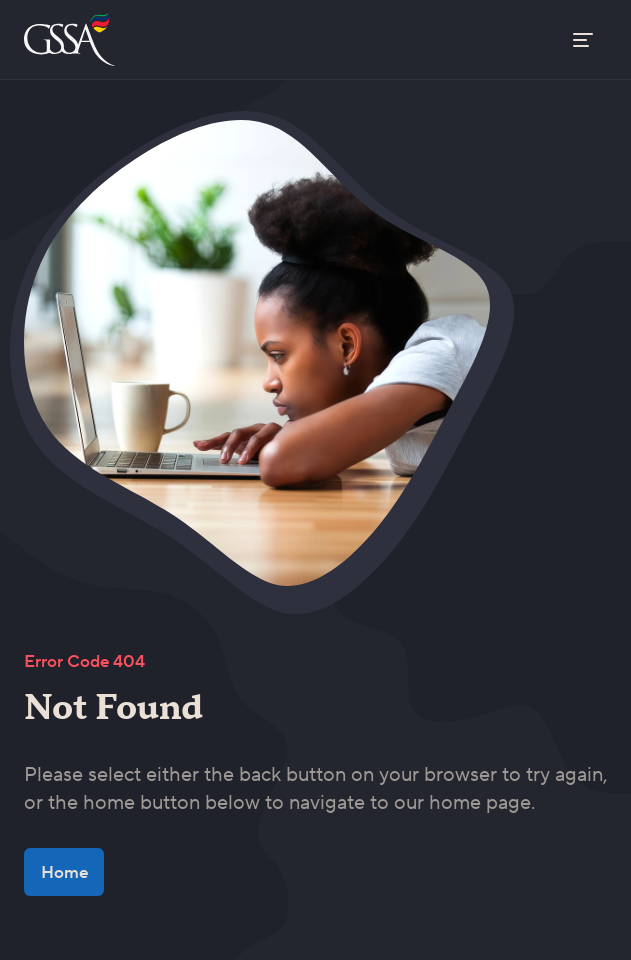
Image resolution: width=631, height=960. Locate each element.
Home (64, 872)
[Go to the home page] (72, 40)
